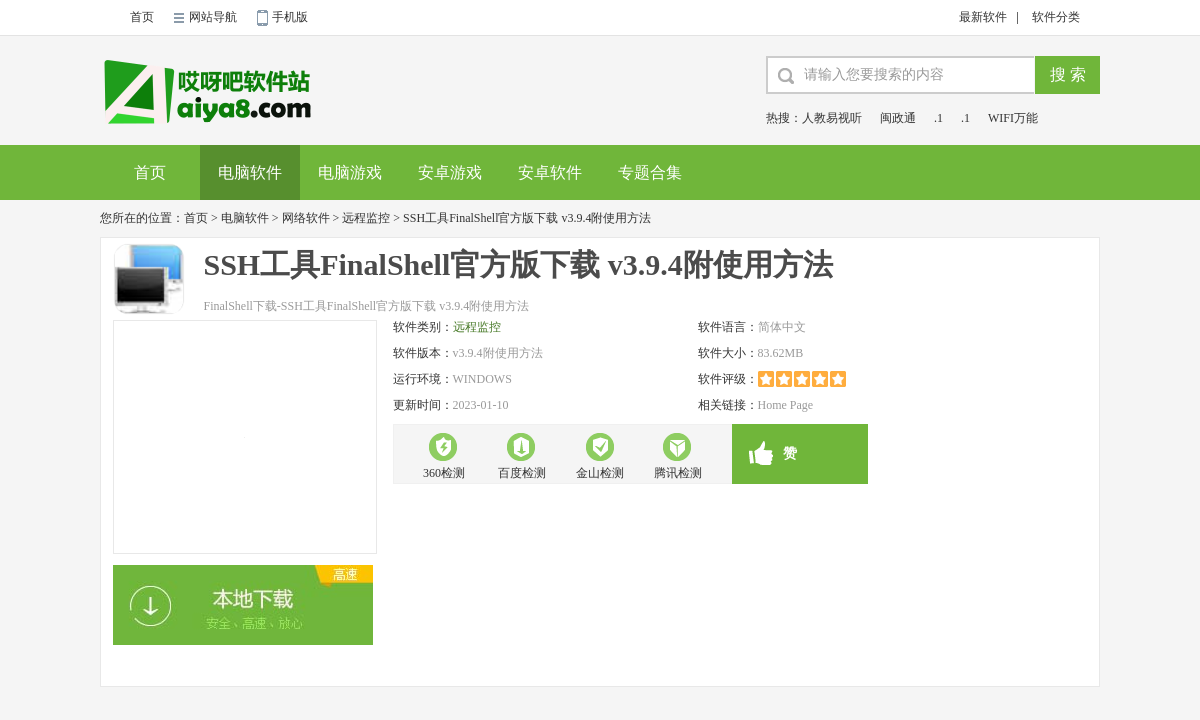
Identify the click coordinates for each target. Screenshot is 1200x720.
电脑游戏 (350, 172)
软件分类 (1056, 17)
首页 (142, 17)
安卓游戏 (450, 172)
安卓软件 (550, 172)
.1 (938, 118)
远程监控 (366, 218)
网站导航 (213, 17)
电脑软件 (250, 172)
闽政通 (898, 118)
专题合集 (650, 172)
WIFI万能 (1013, 118)
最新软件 (983, 17)
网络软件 (306, 218)
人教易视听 (832, 118)
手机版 (290, 17)
